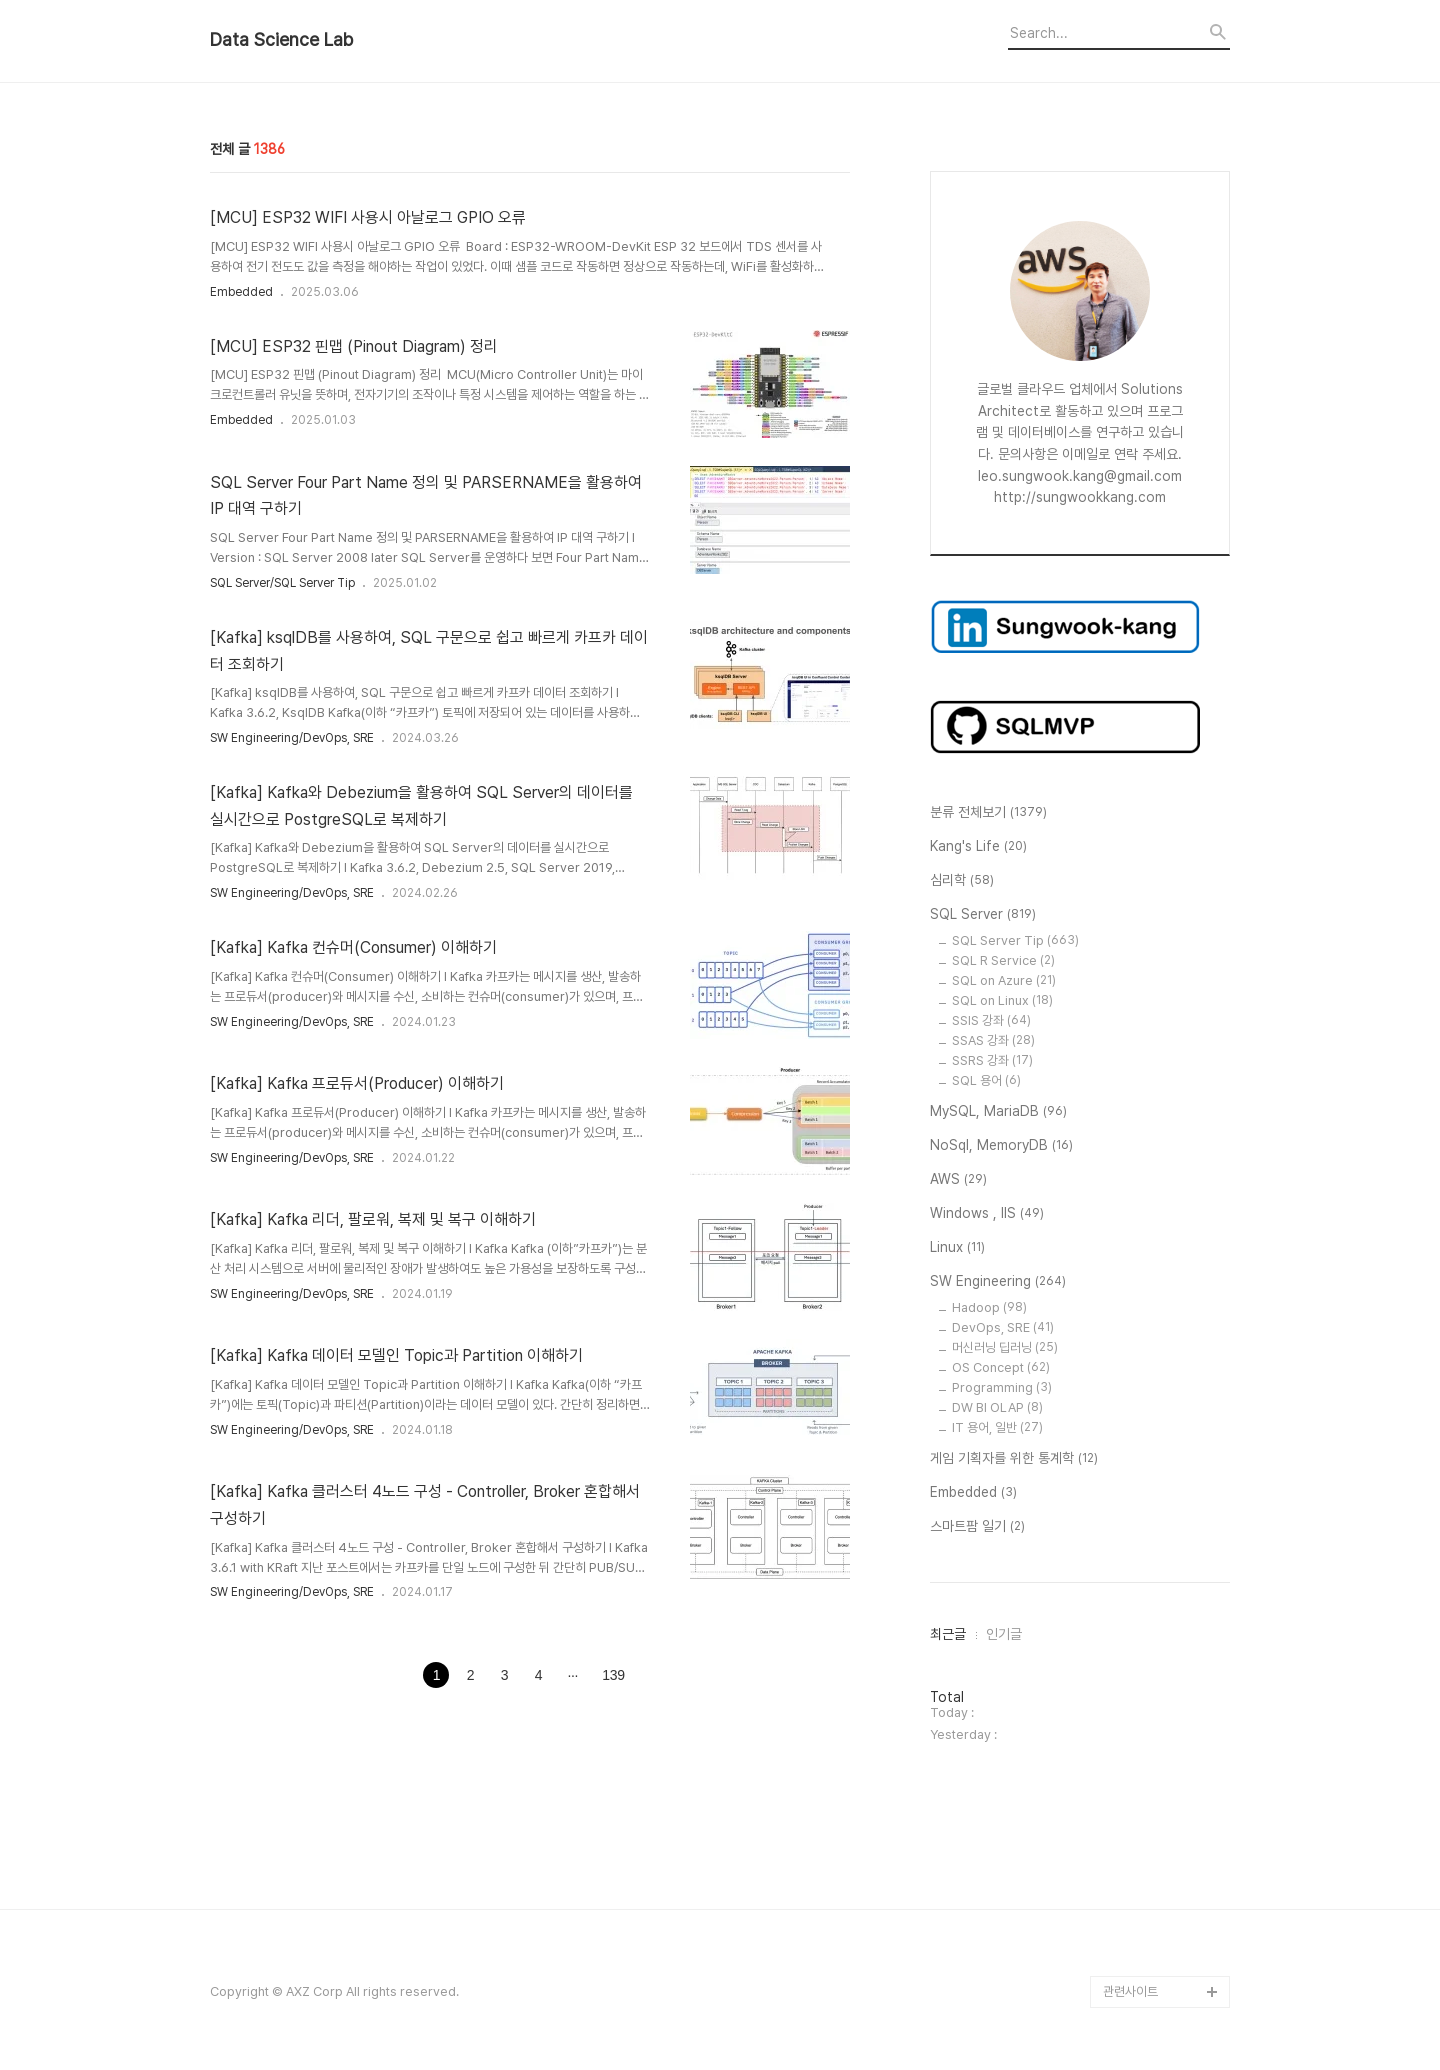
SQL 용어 (986, 1080)
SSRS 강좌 (992, 1060)
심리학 (962, 881)
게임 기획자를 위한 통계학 (1014, 1459)
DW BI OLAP (997, 1407)
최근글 (948, 1634)
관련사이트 (1130, 1991)
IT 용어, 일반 (997, 1427)
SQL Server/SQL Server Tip (282, 583)
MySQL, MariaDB (998, 1112)
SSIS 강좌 (991, 1020)
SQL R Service (1003, 960)
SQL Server (983, 915)
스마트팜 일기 (977, 1527)
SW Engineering (998, 1282)
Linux (957, 1248)
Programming (1002, 1387)
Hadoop (989, 1307)
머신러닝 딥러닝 (1005, 1347)
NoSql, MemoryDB (1001, 1146)
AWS (958, 1180)
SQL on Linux (1002, 1000)
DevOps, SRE (1003, 1327)
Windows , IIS (987, 1214)
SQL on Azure (1004, 980)
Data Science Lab (281, 40)
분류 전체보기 (988, 813)
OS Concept (1001, 1367)
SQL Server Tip (1015, 940)
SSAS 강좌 (993, 1040)
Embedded (241, 292)
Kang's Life (978, 847)
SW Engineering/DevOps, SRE (292, 738)
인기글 (1004, 1634)
